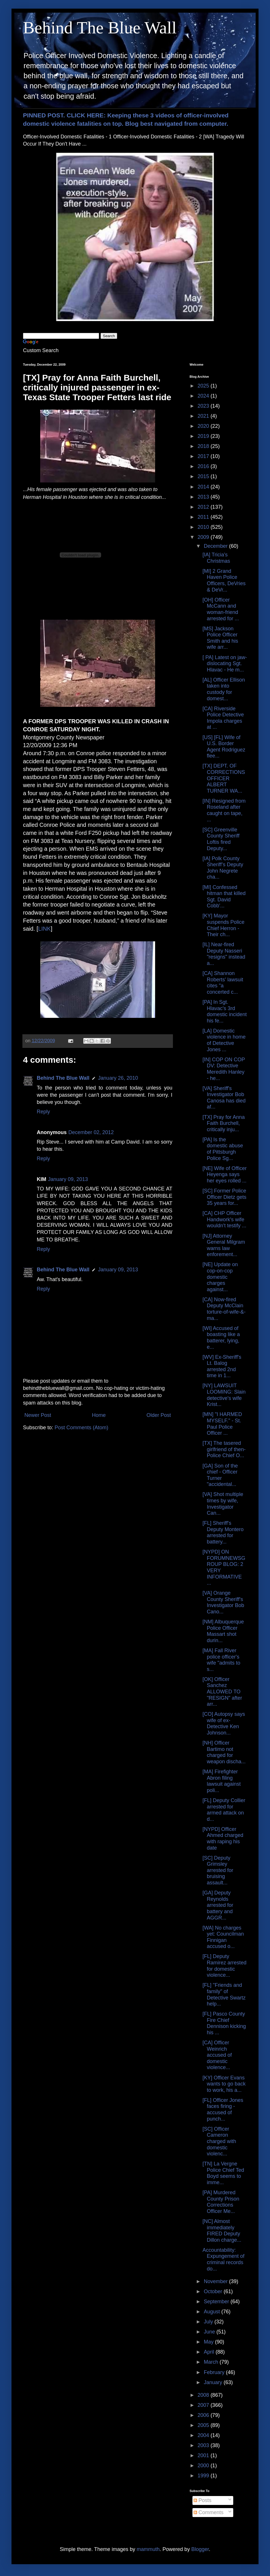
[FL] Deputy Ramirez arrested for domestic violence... (224, 1965)
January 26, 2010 (118, 1078)
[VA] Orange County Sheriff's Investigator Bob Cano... (223, 1602)
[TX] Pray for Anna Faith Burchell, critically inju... (224, 1123)
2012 (204, 507)
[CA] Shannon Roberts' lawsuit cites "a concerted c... (223, 982)
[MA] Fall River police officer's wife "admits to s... (221, 1660)
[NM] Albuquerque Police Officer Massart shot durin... (223, 1631)
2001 (204, 2455)
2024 (204, 396)
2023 (204, 406)
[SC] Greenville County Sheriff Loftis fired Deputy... (221, 839)
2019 (204, 436)
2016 (204, 466)
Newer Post (37, 1415)
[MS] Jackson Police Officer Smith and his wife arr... (220, 638)
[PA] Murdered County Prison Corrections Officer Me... (221, 2202)
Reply (43, 1112)
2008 (204, 2395)
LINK (44, 929)
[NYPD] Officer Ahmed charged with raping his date (223, 1838)
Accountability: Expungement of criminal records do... (223, 2259)
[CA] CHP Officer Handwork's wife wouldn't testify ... (224, 1219)
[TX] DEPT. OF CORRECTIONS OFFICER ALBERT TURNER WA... (224, 778)
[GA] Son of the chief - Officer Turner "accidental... (220, 1475)
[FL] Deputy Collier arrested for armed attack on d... (224, 1810)
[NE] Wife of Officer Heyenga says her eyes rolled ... (225, 1174)
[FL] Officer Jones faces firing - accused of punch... (223, 2109)
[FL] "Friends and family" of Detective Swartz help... (224, 1994)
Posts (202, 2500)
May (209, 2342)
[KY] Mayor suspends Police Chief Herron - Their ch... (223, 925)
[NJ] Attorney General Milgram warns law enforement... (224, 1245)
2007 (204, 2405)
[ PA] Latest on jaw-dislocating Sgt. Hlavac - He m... (225, 664)
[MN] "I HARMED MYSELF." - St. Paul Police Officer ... (222, 1423)
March (211, 2362)
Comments (208, 2512)
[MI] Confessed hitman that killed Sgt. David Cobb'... (224, 896)
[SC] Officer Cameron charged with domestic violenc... (219, 2141)
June (210, 2332)
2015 (204, 476)
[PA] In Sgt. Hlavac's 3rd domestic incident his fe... (225, 1011)
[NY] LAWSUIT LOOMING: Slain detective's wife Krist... (224, 1395)
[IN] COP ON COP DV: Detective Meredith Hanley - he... (224, 1069)
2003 (204, 2445)
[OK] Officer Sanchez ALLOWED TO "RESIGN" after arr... (222, 1691)
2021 (204, 416)
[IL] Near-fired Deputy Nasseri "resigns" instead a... (224, 954)
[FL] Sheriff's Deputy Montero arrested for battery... (223, 1532)
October (213, 2291)
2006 (204, 2415)
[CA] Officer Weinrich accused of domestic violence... (217, 2055)
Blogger (200, 2549)
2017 (204, 456)
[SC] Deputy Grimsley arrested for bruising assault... (218, 1870)
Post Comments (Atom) (81, 1427)
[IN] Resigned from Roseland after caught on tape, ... (224, 810)
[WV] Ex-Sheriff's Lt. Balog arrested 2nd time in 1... (222, 1366)
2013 (204, 497)
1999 (204, 2475)
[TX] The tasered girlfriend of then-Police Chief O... (224, 1449)
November (216, 2281)
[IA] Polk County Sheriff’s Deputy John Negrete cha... (223, 868)
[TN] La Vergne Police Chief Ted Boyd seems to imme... (223, 2173)
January (213, 2382)
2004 (204, 2435)
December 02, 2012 (91, 1132)
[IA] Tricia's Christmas (216, 558)
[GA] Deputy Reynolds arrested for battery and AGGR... (218, 1905)
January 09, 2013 (68, 1179)
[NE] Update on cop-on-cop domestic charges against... (220, 1277)
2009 (204, 537)
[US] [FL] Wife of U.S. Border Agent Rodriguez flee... (224, 746)
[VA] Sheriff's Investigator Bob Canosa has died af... (224, 1097)
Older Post (158, 1415)
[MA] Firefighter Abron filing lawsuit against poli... (222, 1781)
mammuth (148, 2549)
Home (99, 1415)
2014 (204, 487)
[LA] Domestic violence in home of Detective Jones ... (224, 1040)
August (212, 2311)
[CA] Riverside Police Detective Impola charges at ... (223, 718)
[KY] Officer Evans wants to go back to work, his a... (224, 2084)
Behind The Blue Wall (100, 27)
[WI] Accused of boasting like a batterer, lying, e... (221, 1337)
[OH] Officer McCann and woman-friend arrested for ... (221, 609)
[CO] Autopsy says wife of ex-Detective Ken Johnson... (224, 1723)
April (209, 2352)
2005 (204, 2425)
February (215, 2372)
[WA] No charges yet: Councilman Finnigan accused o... (223, 1937)
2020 (204, 426)
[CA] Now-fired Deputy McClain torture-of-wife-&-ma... (224, 1309)
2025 (204, 386)
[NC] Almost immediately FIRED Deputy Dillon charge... (222, 2230)
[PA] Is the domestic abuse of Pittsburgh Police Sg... (223, 1149)
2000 (204, 2465)
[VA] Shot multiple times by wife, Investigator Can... (223, 1503)
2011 (204, 517)
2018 (204, 446)
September (217, 2301)
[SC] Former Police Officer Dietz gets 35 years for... (224, 1197)
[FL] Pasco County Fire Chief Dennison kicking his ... (224, 2023)
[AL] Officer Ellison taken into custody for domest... (224, 689)
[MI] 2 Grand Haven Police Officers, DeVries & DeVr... (224, 580)
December (216, 546)
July (209, 2322)
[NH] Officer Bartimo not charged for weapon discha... (224, 1752)
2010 (204, 527)
